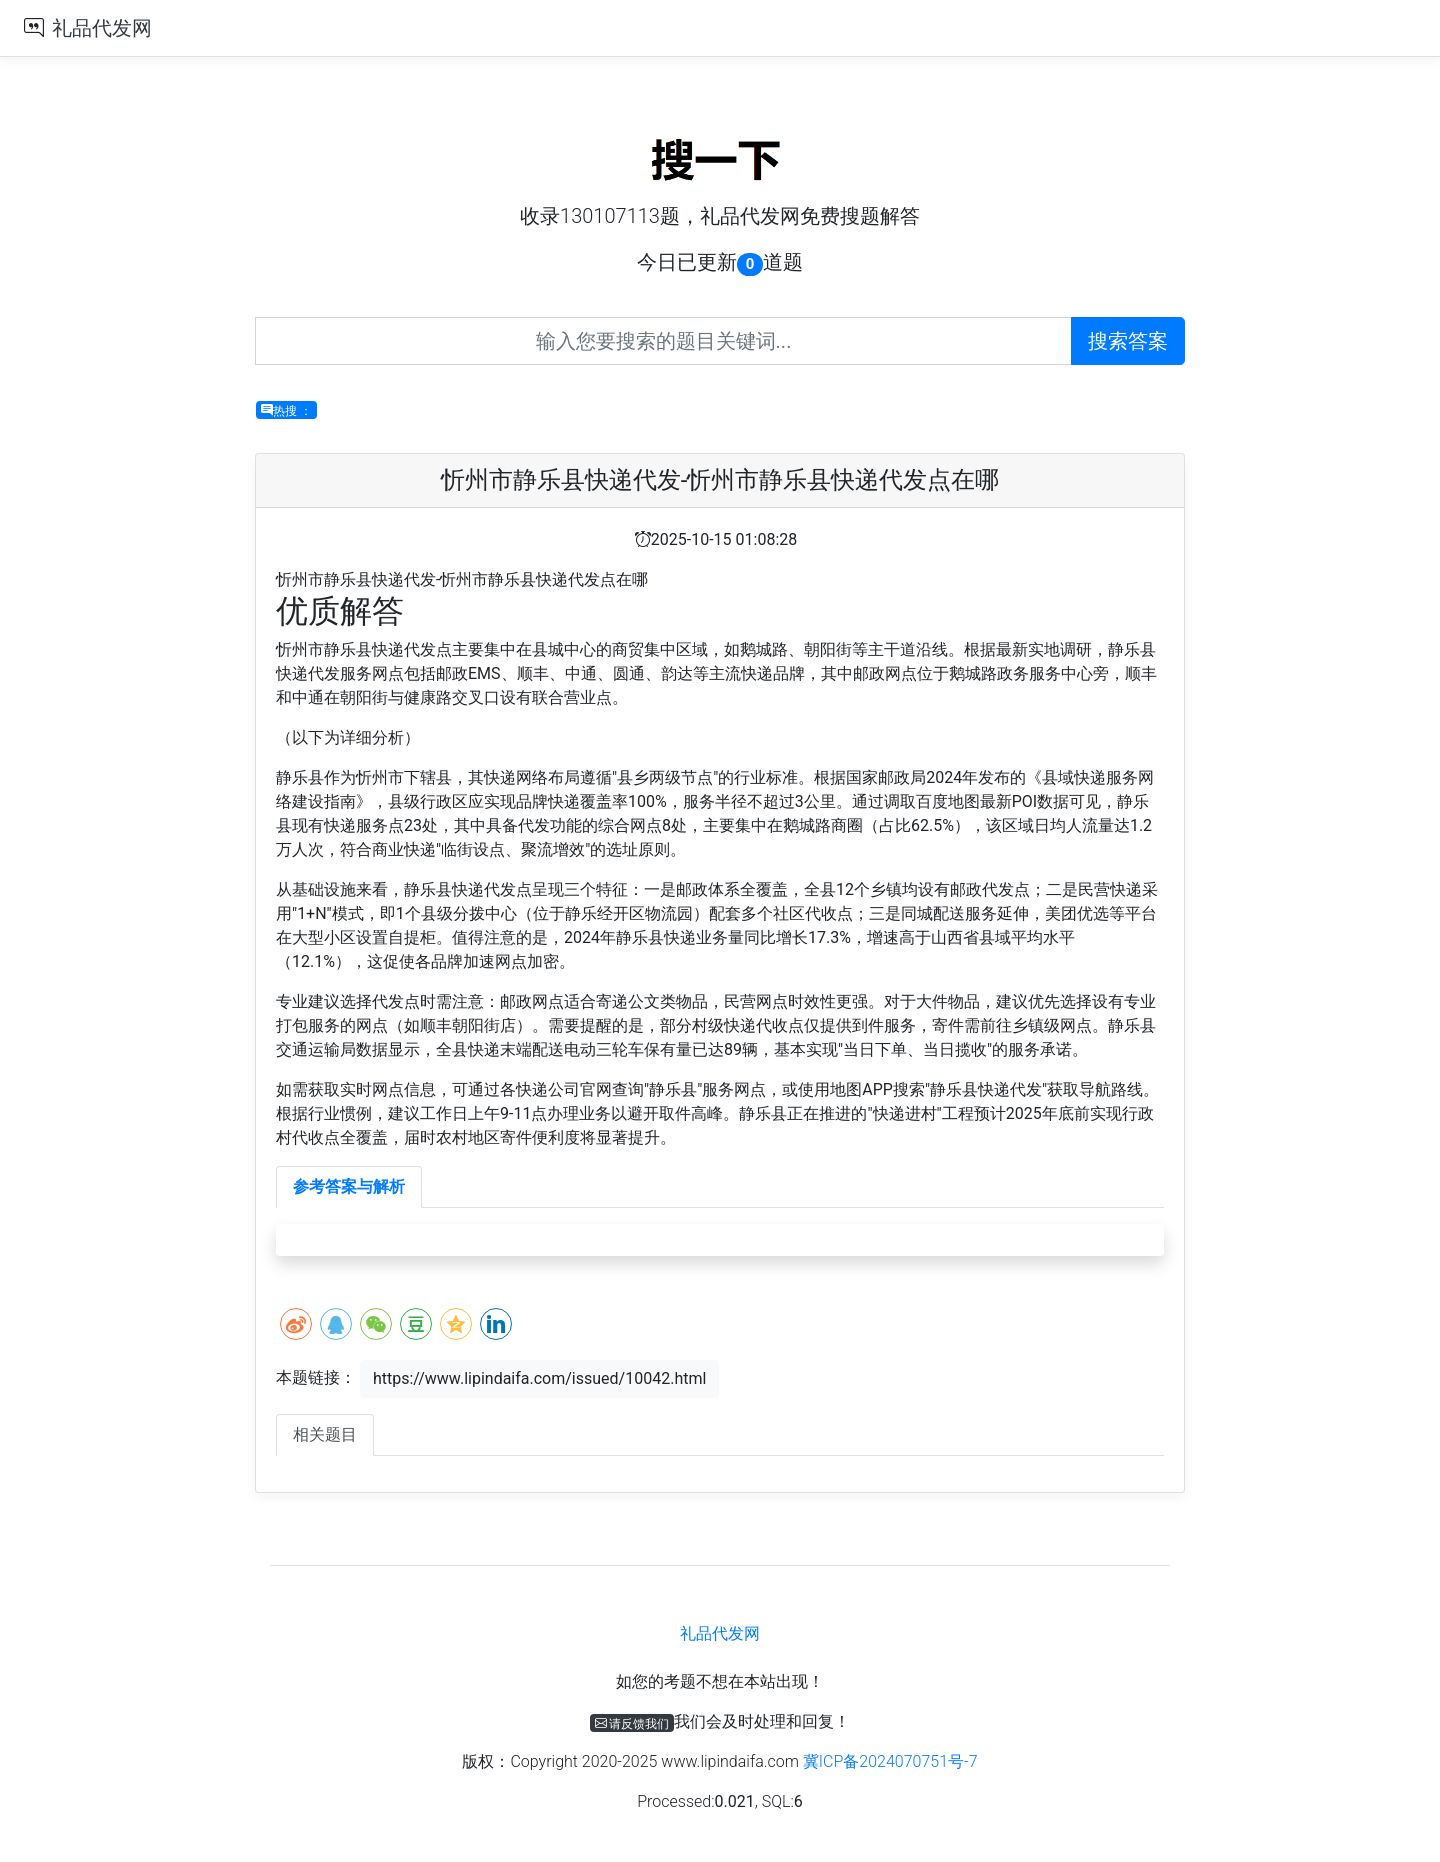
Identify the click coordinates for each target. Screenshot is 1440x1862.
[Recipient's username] (663, 341)
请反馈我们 (632, 1723)
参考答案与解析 (349, 1186)
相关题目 (325, 1434)
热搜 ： (286, 410)
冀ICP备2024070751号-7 (890, 1761)
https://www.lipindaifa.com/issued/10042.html (539, 1378)
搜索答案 (1128, 341)
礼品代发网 (102, 28)
